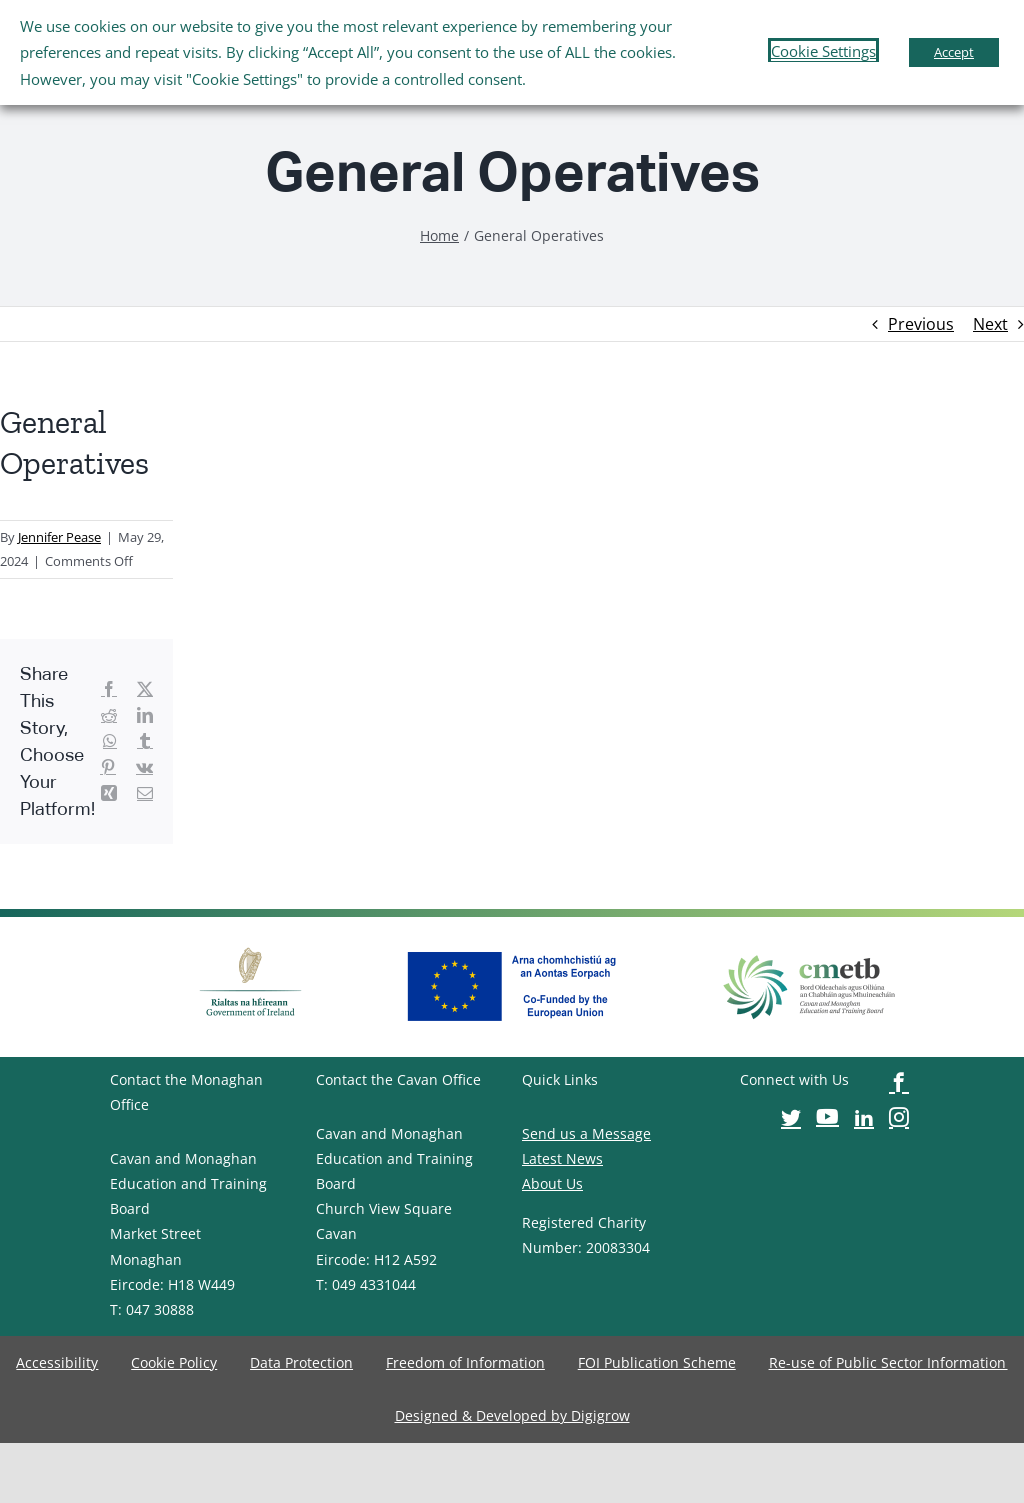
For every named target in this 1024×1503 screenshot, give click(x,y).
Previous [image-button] (921, 324)
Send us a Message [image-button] (586, 1133)
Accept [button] (954, 52)
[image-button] (439, 235)
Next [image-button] (990, 324)
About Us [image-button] (552, 1183)
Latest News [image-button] (562, 1158)
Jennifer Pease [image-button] (59, 537)
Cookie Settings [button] (823, 51)
